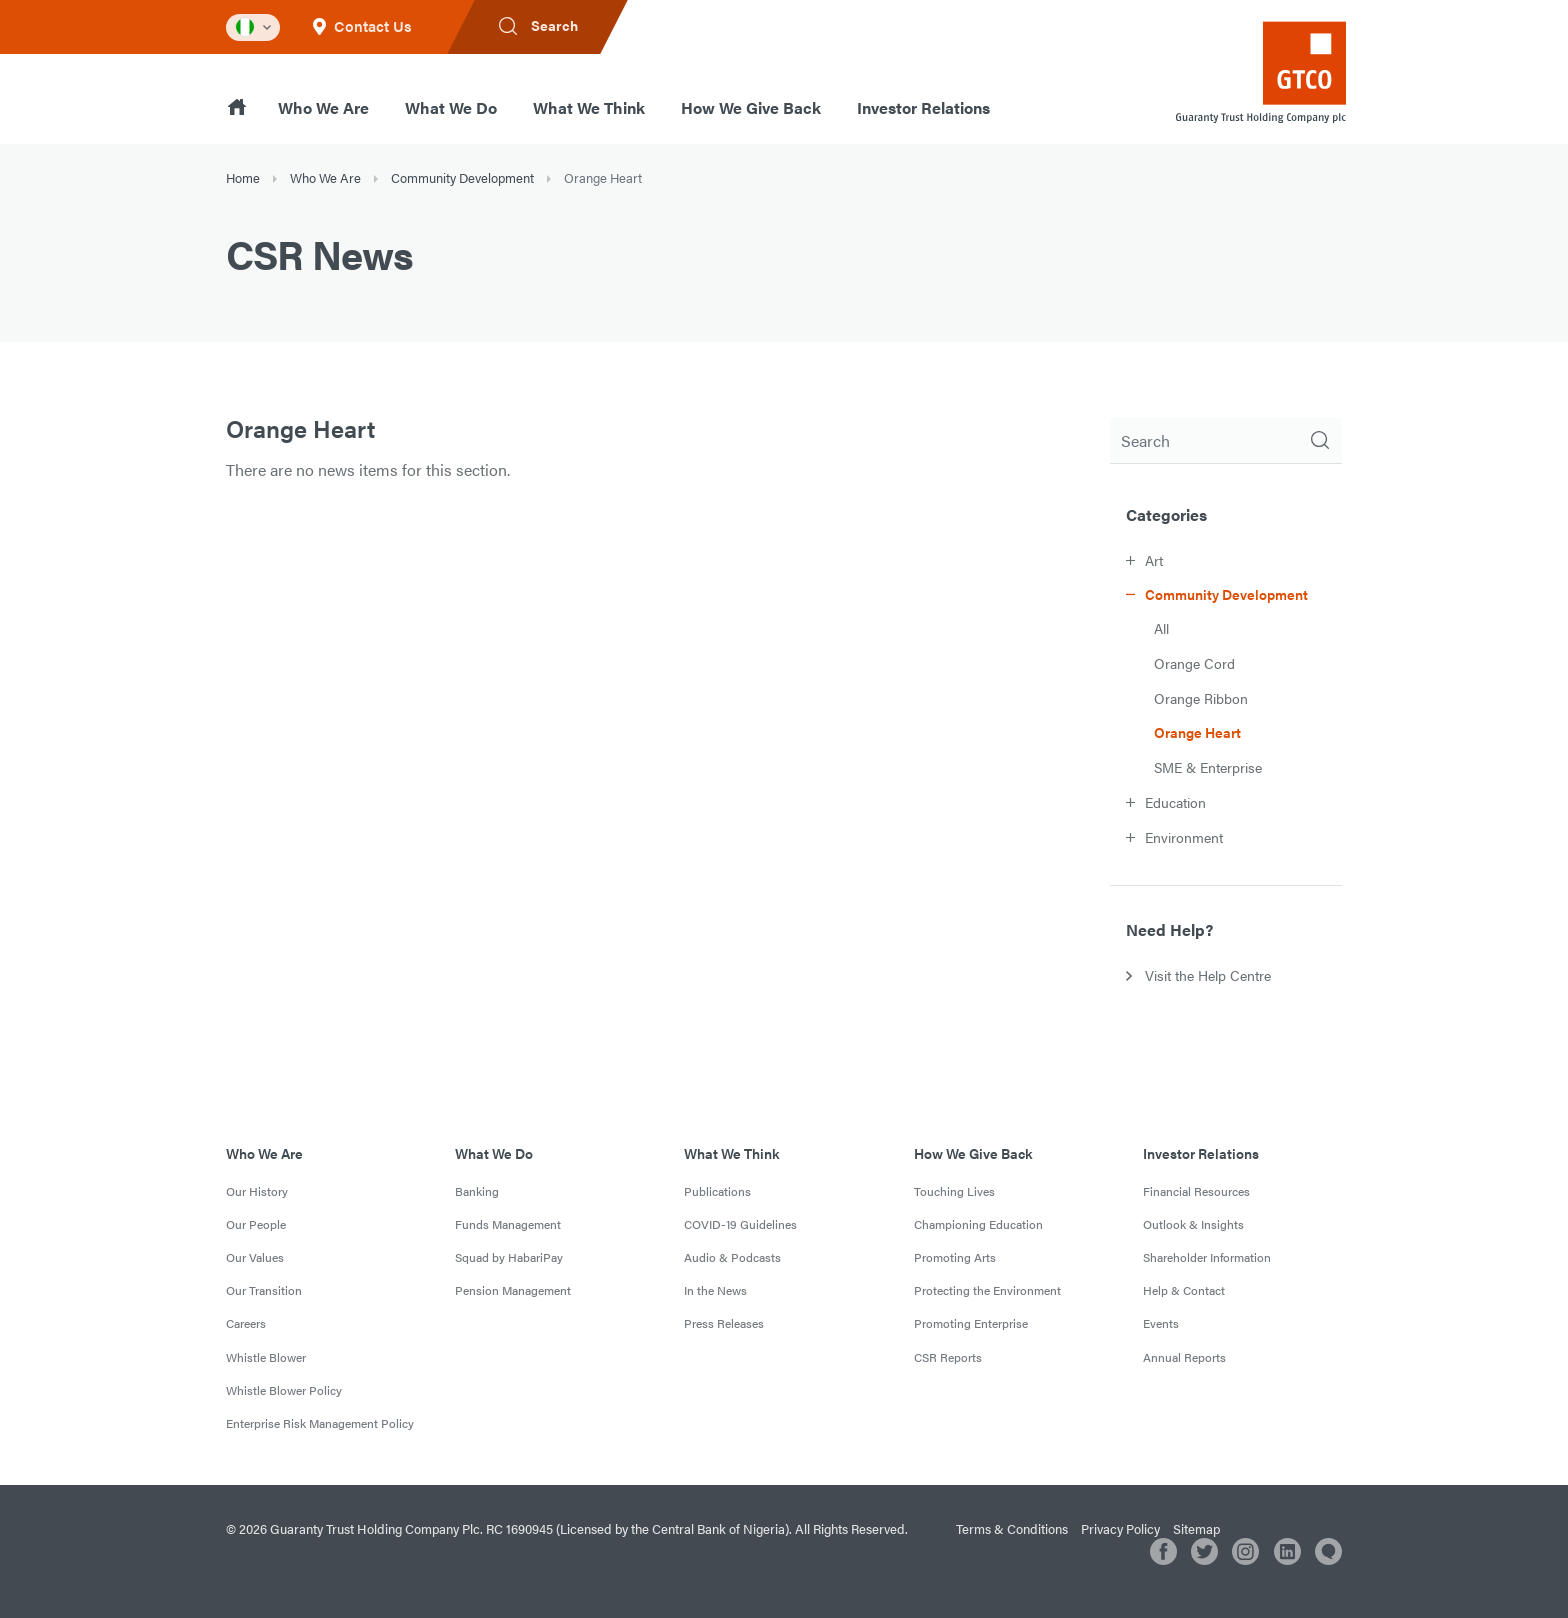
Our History (257, 1191)
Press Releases (724, 1323)
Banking (477, 1191)
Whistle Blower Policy (284, 1390)
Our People (256, 1224)
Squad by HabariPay (509, 1257)
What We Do (451, 107)
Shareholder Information (1207, 1257)
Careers (246, 1323)
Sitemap (1196, 1528)
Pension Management (513, 1290)
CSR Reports (948, 1357)
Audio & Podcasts (732, 1257)
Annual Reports (1184, 1357)
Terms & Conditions (1012, 1528)
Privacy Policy (1120, 1528)
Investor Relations (923, 107)
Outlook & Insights (1193, 1224)
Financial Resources (1196, 1191)
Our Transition (264, 1290)
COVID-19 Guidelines (740, 1224)
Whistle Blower (266, 1357)
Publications (717, 1191)
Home (243, 177)
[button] (1234, 560)
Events (1161, 1323)
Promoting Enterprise (971, 1323)
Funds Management (508, 1224)
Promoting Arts (955, 1257)
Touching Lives (954, 1191)
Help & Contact (1184, 1290)
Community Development (462, 177)
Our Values (255, 1257)
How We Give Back (751, 107)
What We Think (589, 107)
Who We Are (323, 107)
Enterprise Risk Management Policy (320, 1423)
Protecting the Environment (987, 1290)
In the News (715, 1290)
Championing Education (978, 1224)
